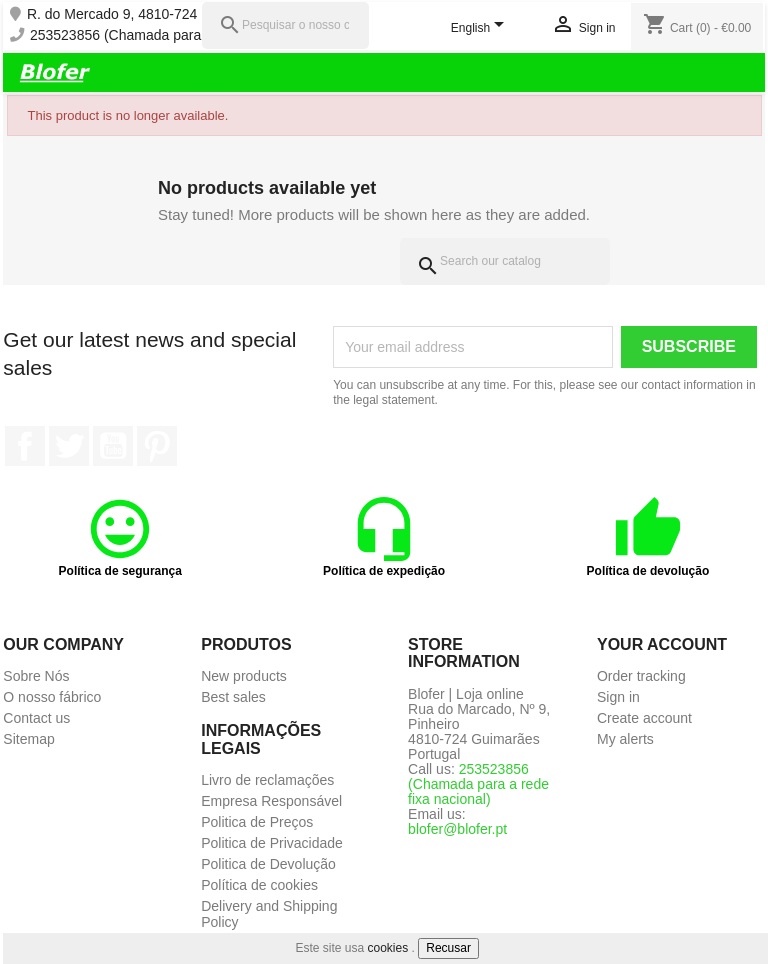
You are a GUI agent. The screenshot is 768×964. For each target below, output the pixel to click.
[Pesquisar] (285, 25)
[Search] (505, 261)
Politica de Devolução (268, 864)
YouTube (113, 446)
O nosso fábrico (52, 697)
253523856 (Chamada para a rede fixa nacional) (180, 35)
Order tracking (641, 676)
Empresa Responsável (271, 801)
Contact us (36, 718)
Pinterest (157, 446)
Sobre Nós (36, 676)
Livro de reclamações (267, 780)
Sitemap (28, 739)
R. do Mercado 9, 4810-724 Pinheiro (140, 14)
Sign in (618, 697)
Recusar (448, 948)
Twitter (69, 446)
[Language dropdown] (481, 29)
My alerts (625, 739)
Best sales (233, 697)
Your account (662, 644)
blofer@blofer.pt (457, 829)
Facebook (25, 446)
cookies (388, 948)
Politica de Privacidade (272, 843)
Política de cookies (259, 885)
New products (244, 676)
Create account (644, 718)
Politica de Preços (257, 822)
